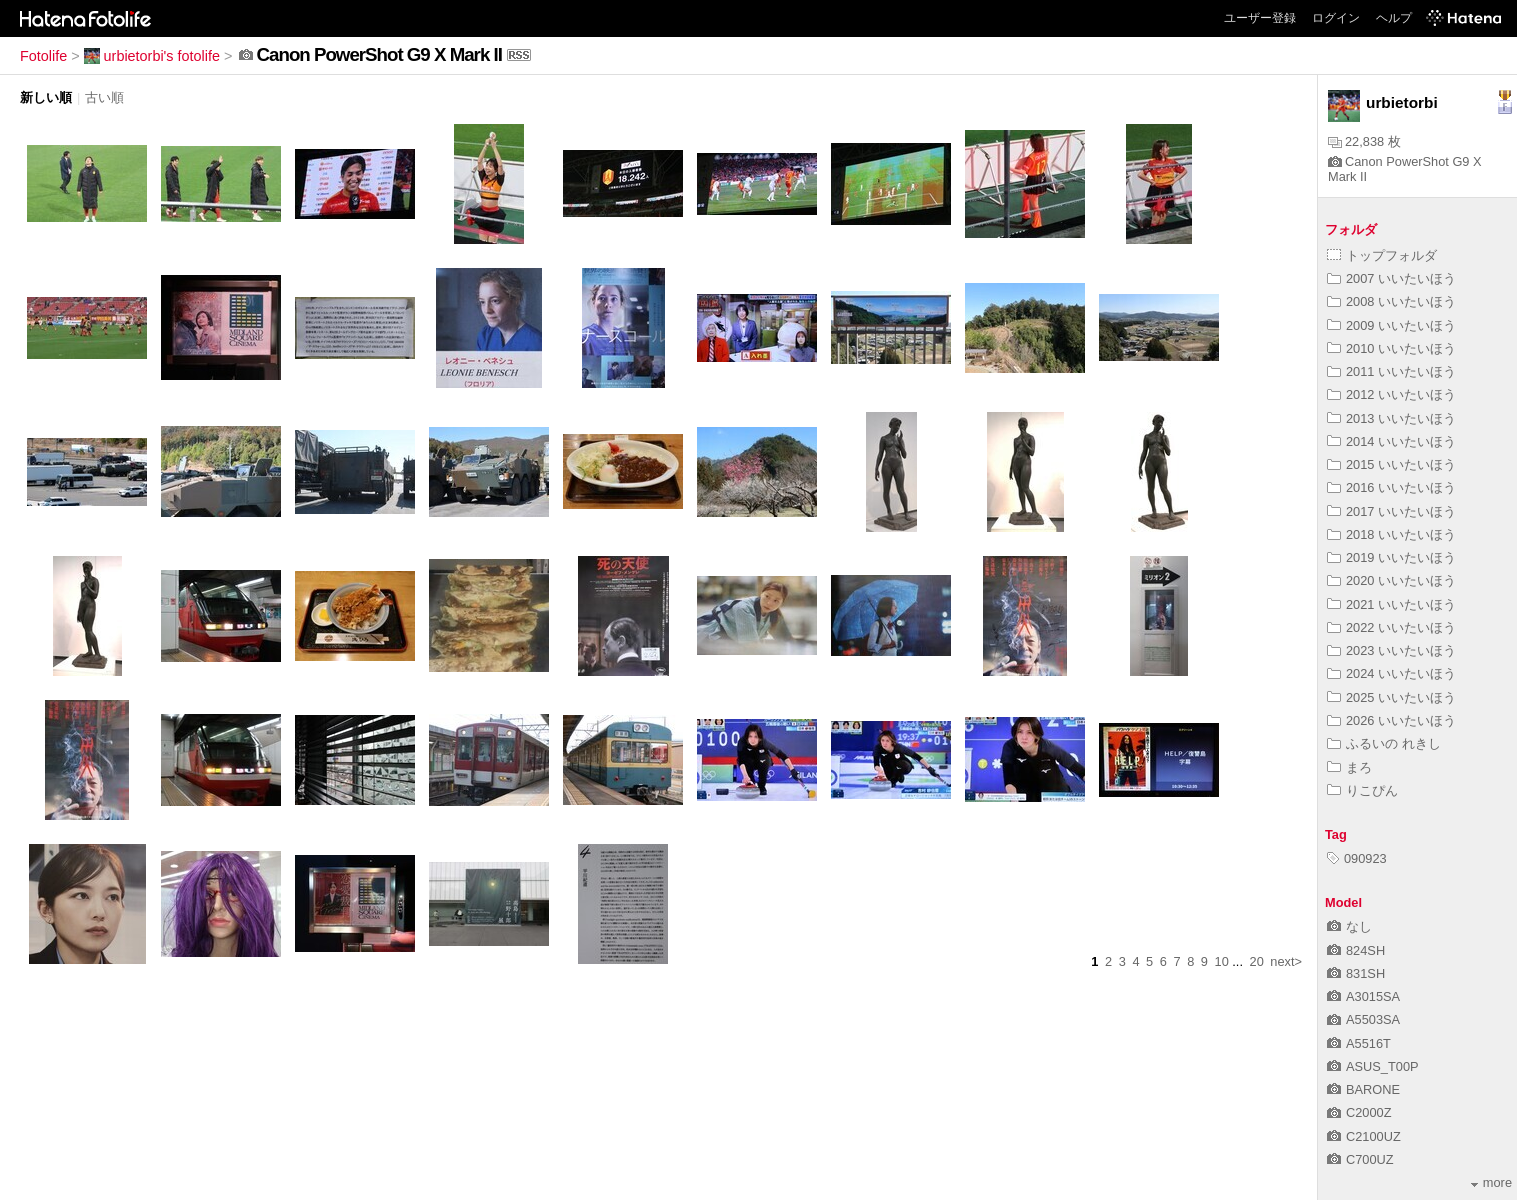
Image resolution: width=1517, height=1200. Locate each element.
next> (1286, 961)
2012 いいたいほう (1391, 394)
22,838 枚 (1364, 141)
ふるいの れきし (1384, 743)
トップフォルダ (1382, 255)
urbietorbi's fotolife (152, 56)
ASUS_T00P (1373, 1066)
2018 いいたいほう (1391, 534)
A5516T (1359, 1043)
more (1491, 1182)
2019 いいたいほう (1391, 557)
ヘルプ (1394, 18)
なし (1349, 926)
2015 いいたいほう (1391, 464)
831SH (1356, 973)
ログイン (1336, 18)
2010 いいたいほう (1391, 348)
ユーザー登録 (1260, 18)
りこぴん (1362, 790)
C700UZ (1360, 1159)
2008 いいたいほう (1391, 301)
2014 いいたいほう (1391, 441)
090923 (1357, 858)
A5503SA (1363, 1019)
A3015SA (1363, 996)
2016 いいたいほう (1391, 487)
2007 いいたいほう (1391, 278)
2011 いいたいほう (1391, 371)
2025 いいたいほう (1391, 697)
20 (1257, 961)
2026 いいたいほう (1391, 720)
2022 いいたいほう (1391, 627)
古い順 (104, 97)
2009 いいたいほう (1391, 325)
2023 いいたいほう (1391, 650)
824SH (1356, 950)
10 (1222, 961)
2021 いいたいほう (1391, 604)
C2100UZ (1364, 1136)
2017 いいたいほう (1391, 511)
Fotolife (43, 56)
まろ (1349, 767)
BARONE (1363, 1089)
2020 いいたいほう (1391, 580)
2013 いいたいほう (1391, 418)
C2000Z (1359, 1112)
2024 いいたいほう (1391, 673)
